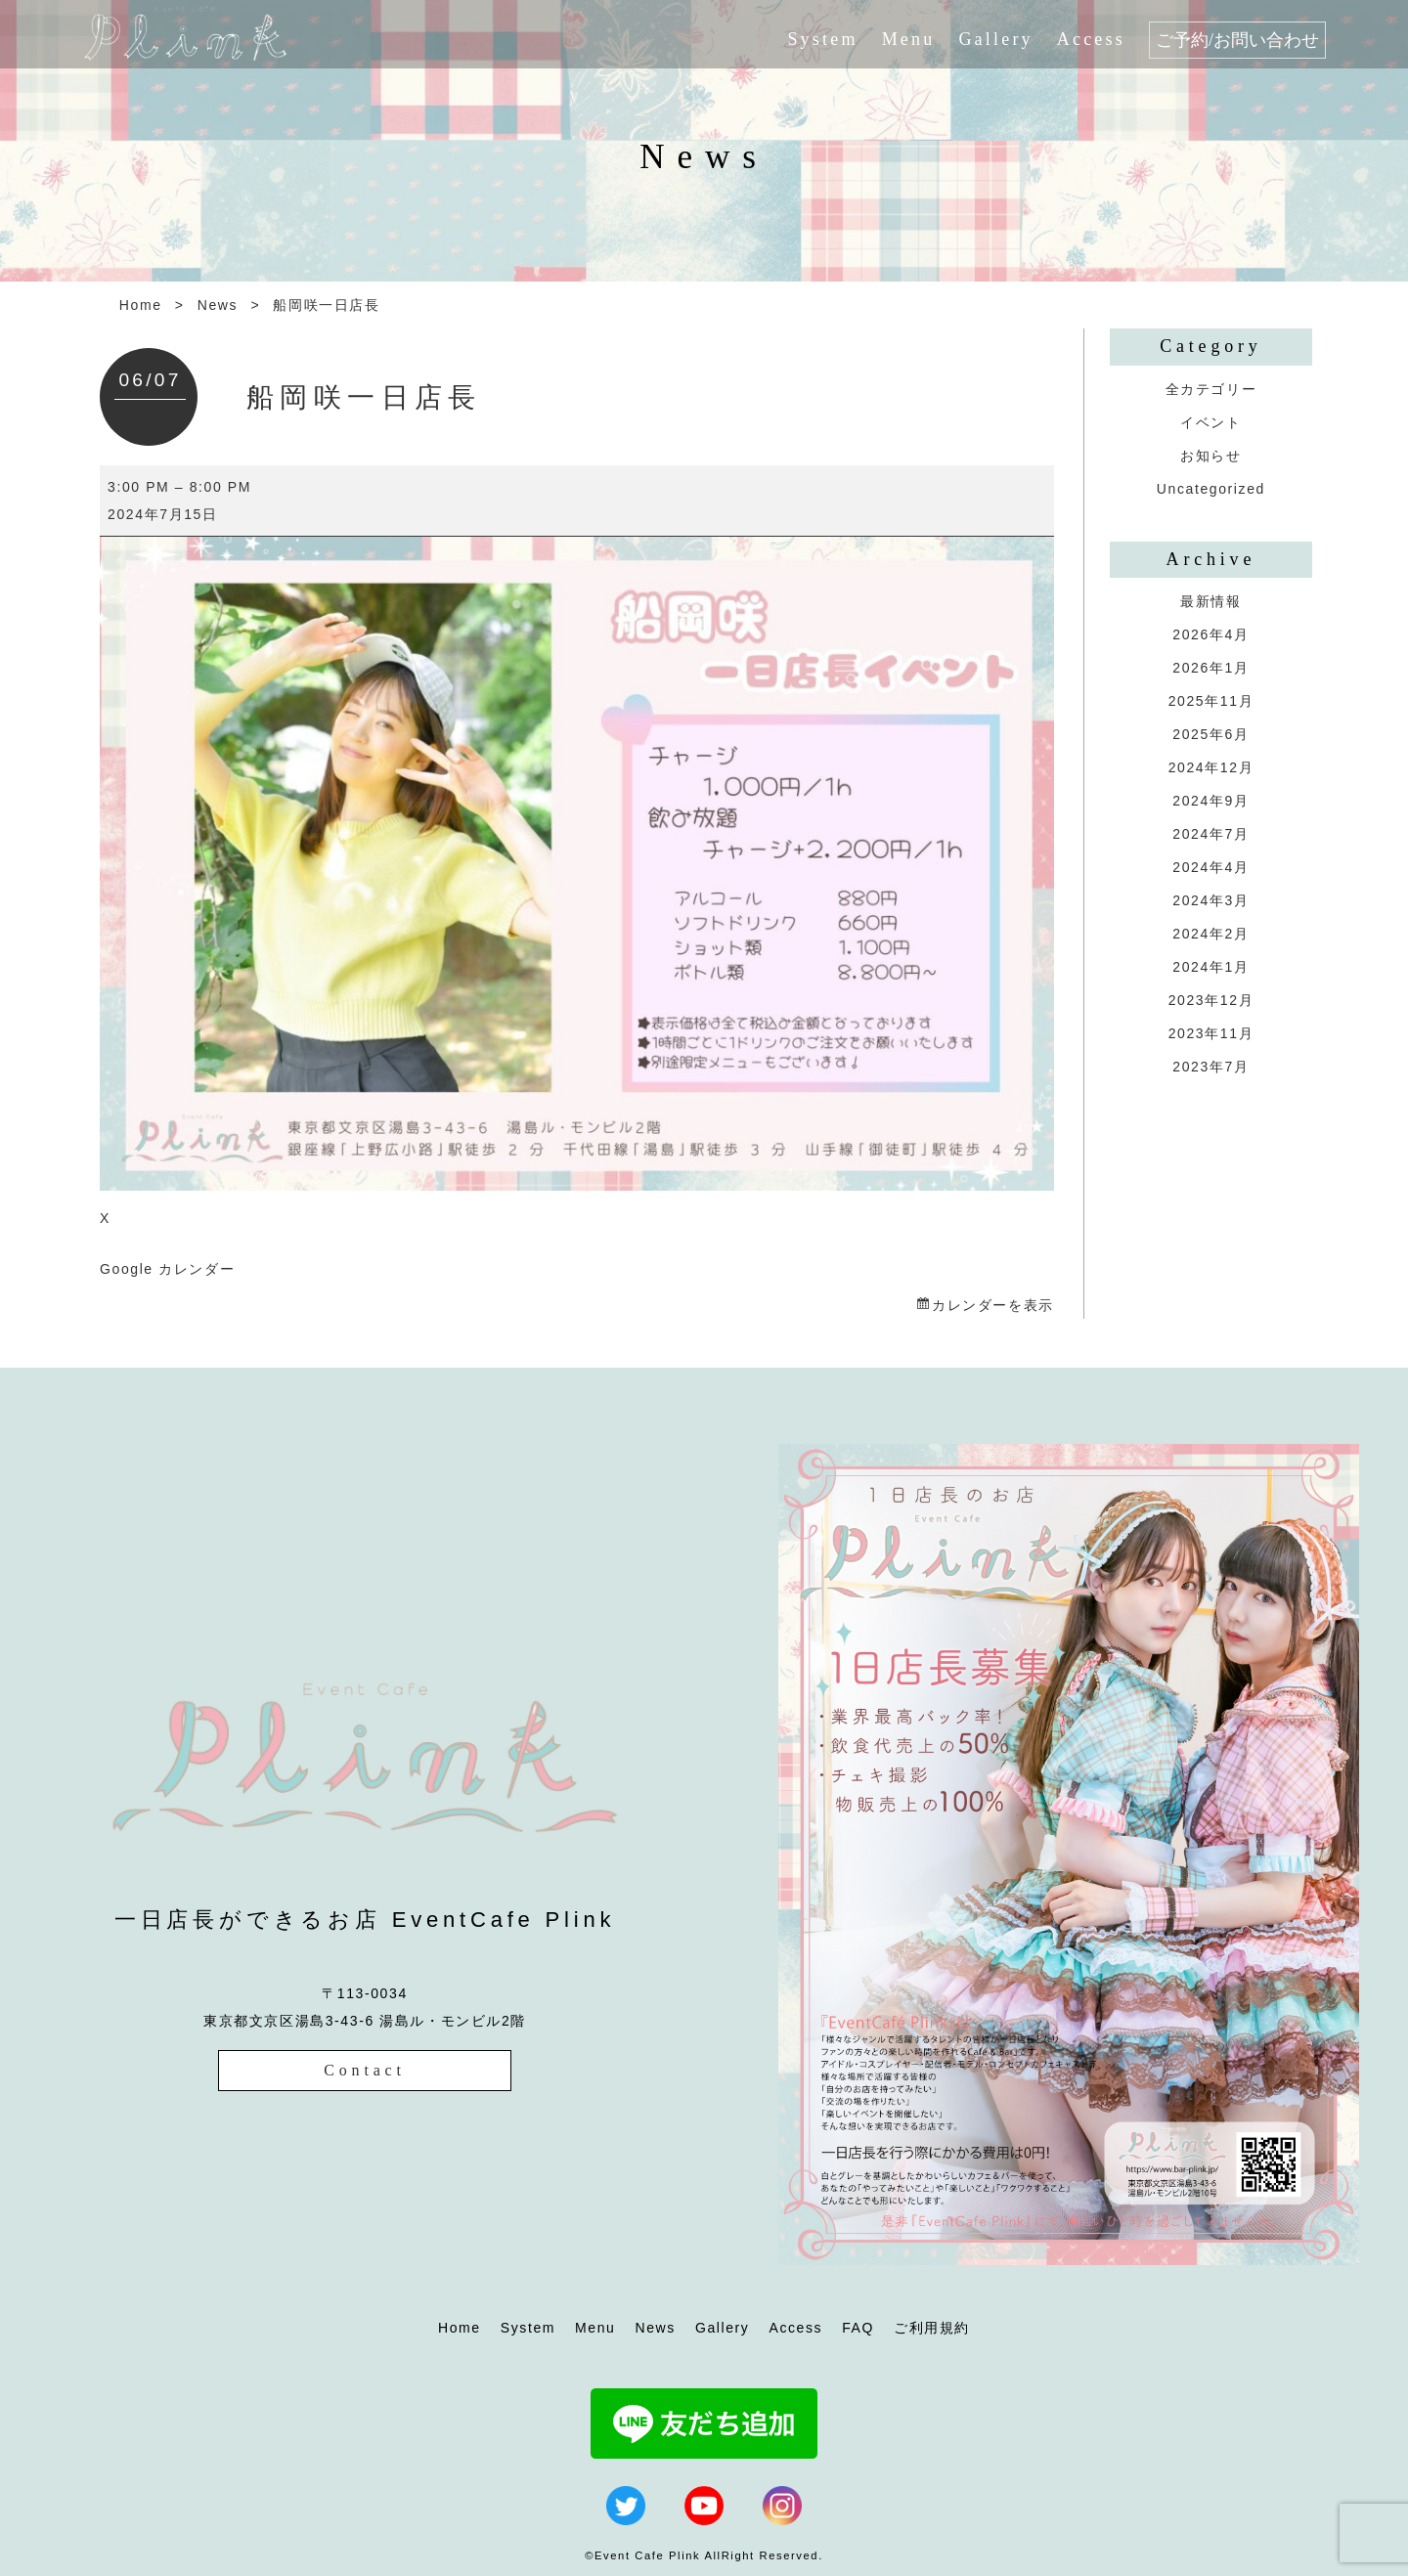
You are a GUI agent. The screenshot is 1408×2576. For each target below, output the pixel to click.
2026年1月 (1210, 668)
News (218, 305)
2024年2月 (1210, 933)
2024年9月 (1210, 800)
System (822, 39)
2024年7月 (1210, 834)
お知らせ (1210, 455)
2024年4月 (1210, 867)
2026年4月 (1210, 634)
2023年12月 (1211, 1000)
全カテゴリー (1211, 389)
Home (140, 305)
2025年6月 (1210, 734)
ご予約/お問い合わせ (1237, 40)
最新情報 (1210, 601)
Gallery (995, 39)
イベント (1210, 422)
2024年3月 (1210, 900)
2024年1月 (1210, 967)
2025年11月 (1211, 701)
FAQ (858, 2328)
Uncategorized (1211, 489)
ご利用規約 (932, 2328)
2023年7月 (1210, 1066)
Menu (909, 39)
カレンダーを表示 (993, 1305)
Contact (364, 2070)
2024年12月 (1211, 767)
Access (1091, 39)
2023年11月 (1211, 1033)
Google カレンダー (167, 1269)
